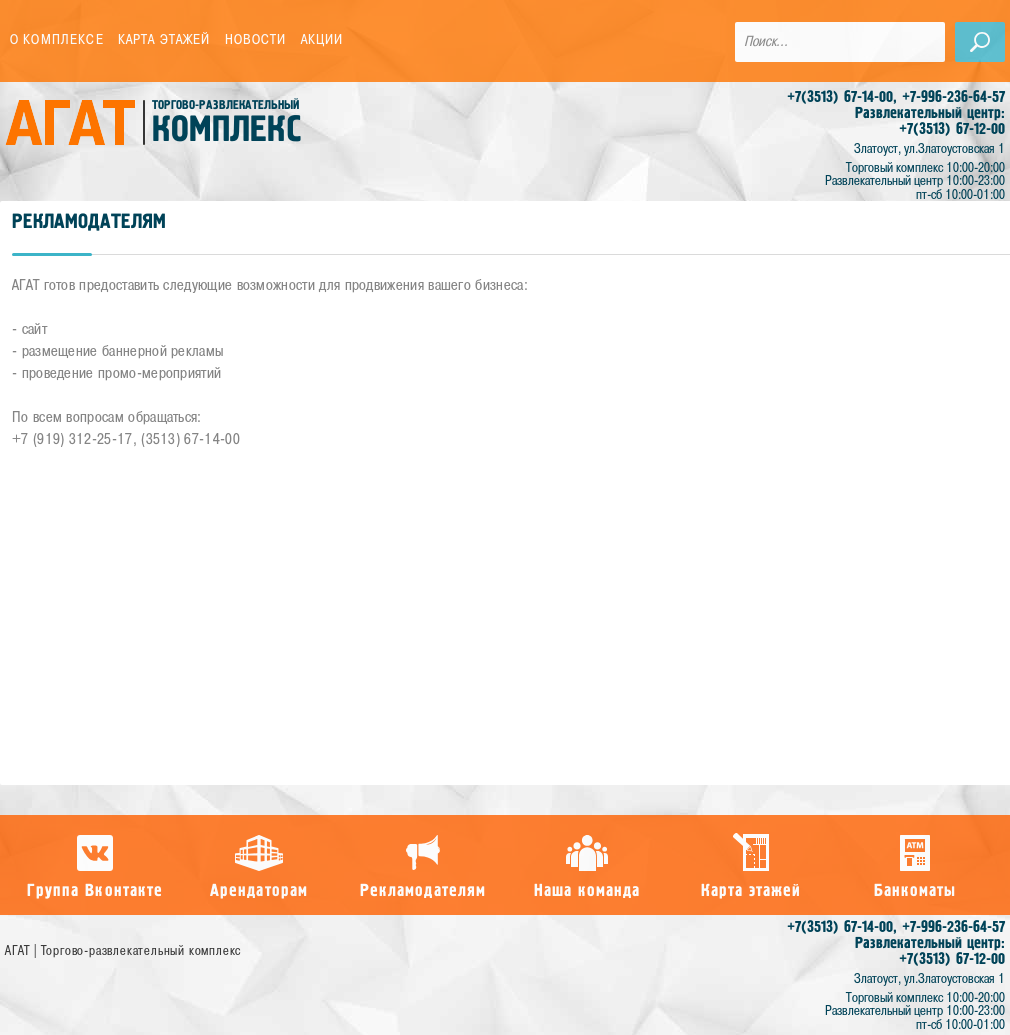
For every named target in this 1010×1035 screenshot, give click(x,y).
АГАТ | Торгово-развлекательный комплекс (123, 951)
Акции (322, 40)
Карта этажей (164, 40)
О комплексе (57, 40)
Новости (256, 40)
